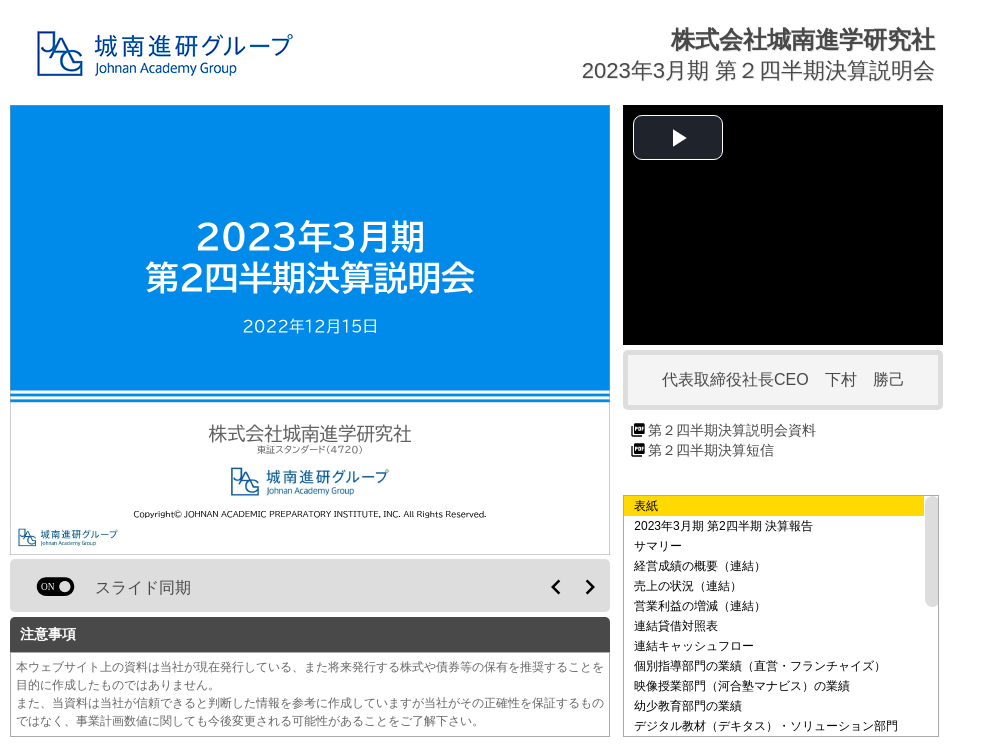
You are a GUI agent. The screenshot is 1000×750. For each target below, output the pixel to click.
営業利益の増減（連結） (700, 606)
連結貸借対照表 (676, 626)
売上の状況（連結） (688, 586)
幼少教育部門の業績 (688, 706)
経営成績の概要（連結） (700, 566)
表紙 (646, 506)
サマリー (658, 546)
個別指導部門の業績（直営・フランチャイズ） (760, 666)
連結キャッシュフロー (694, 646)
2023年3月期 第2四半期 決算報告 (723, 526)
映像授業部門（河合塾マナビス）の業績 (742, 686)
